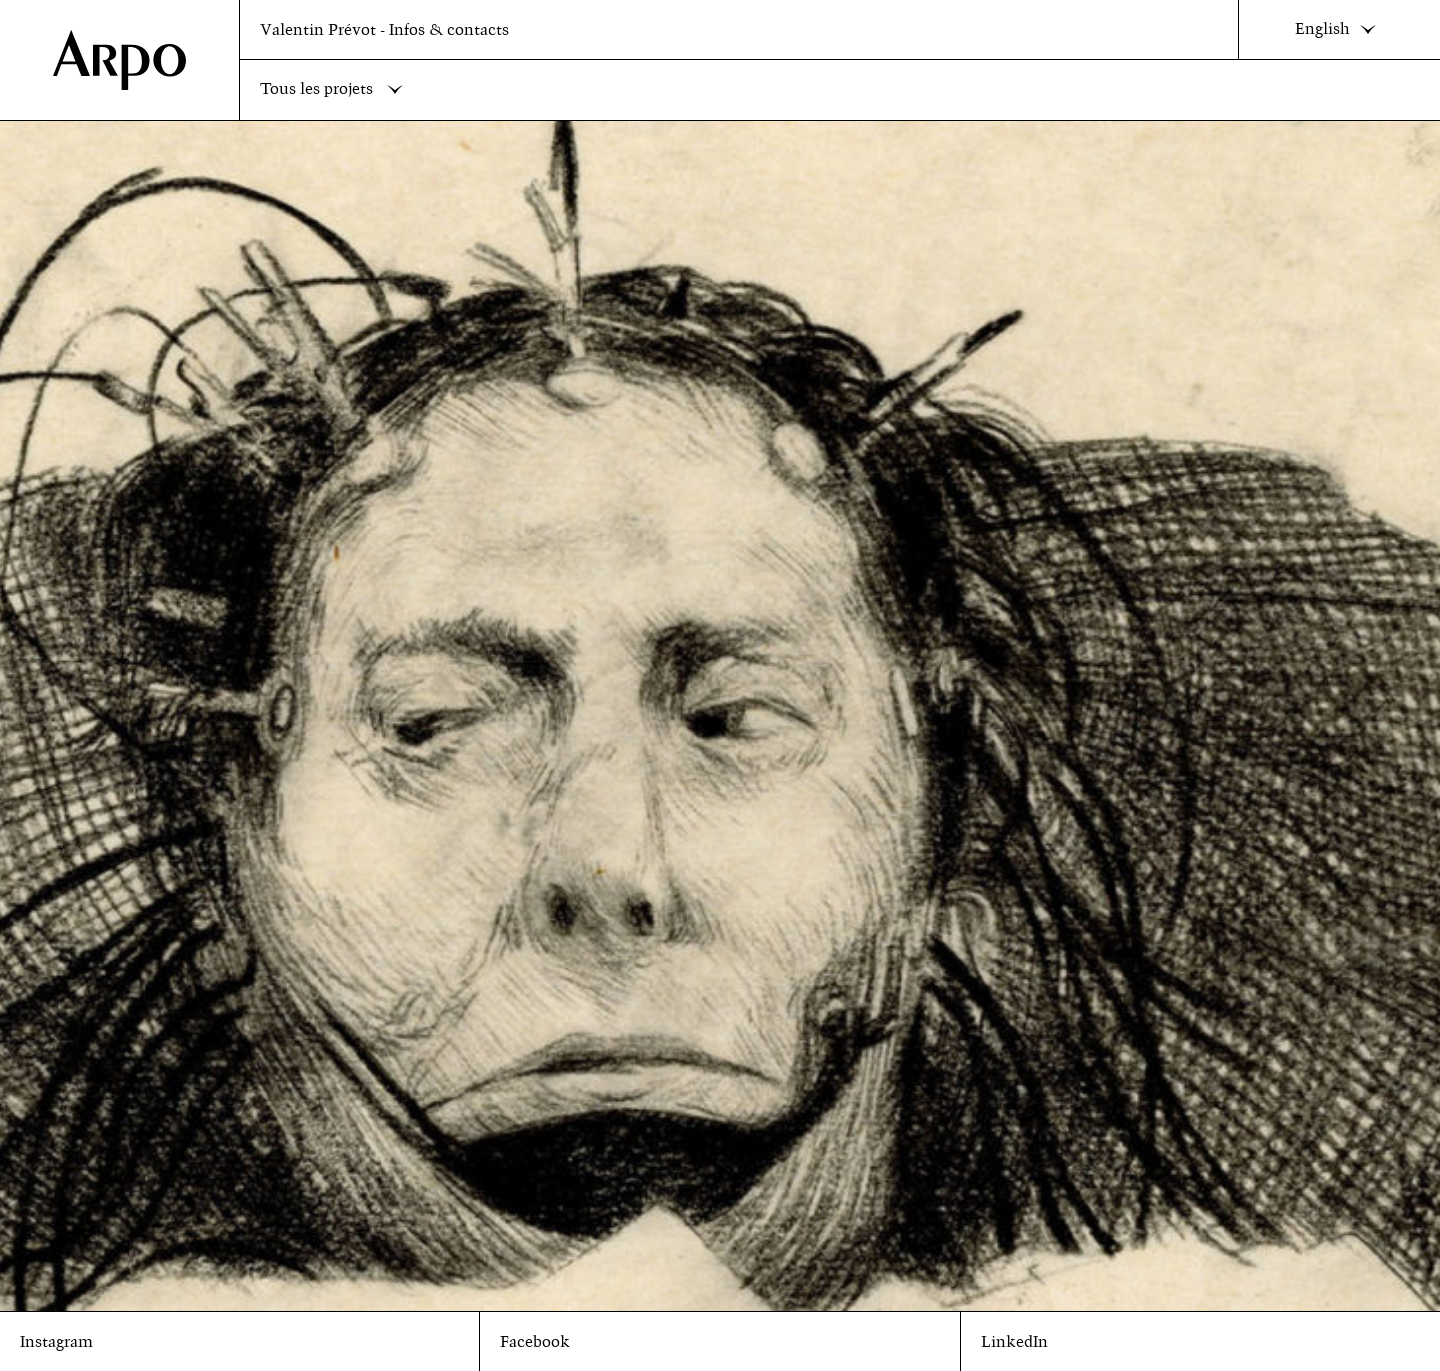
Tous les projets (336, 89)
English (1340, 29)
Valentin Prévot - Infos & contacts (384, 29)
